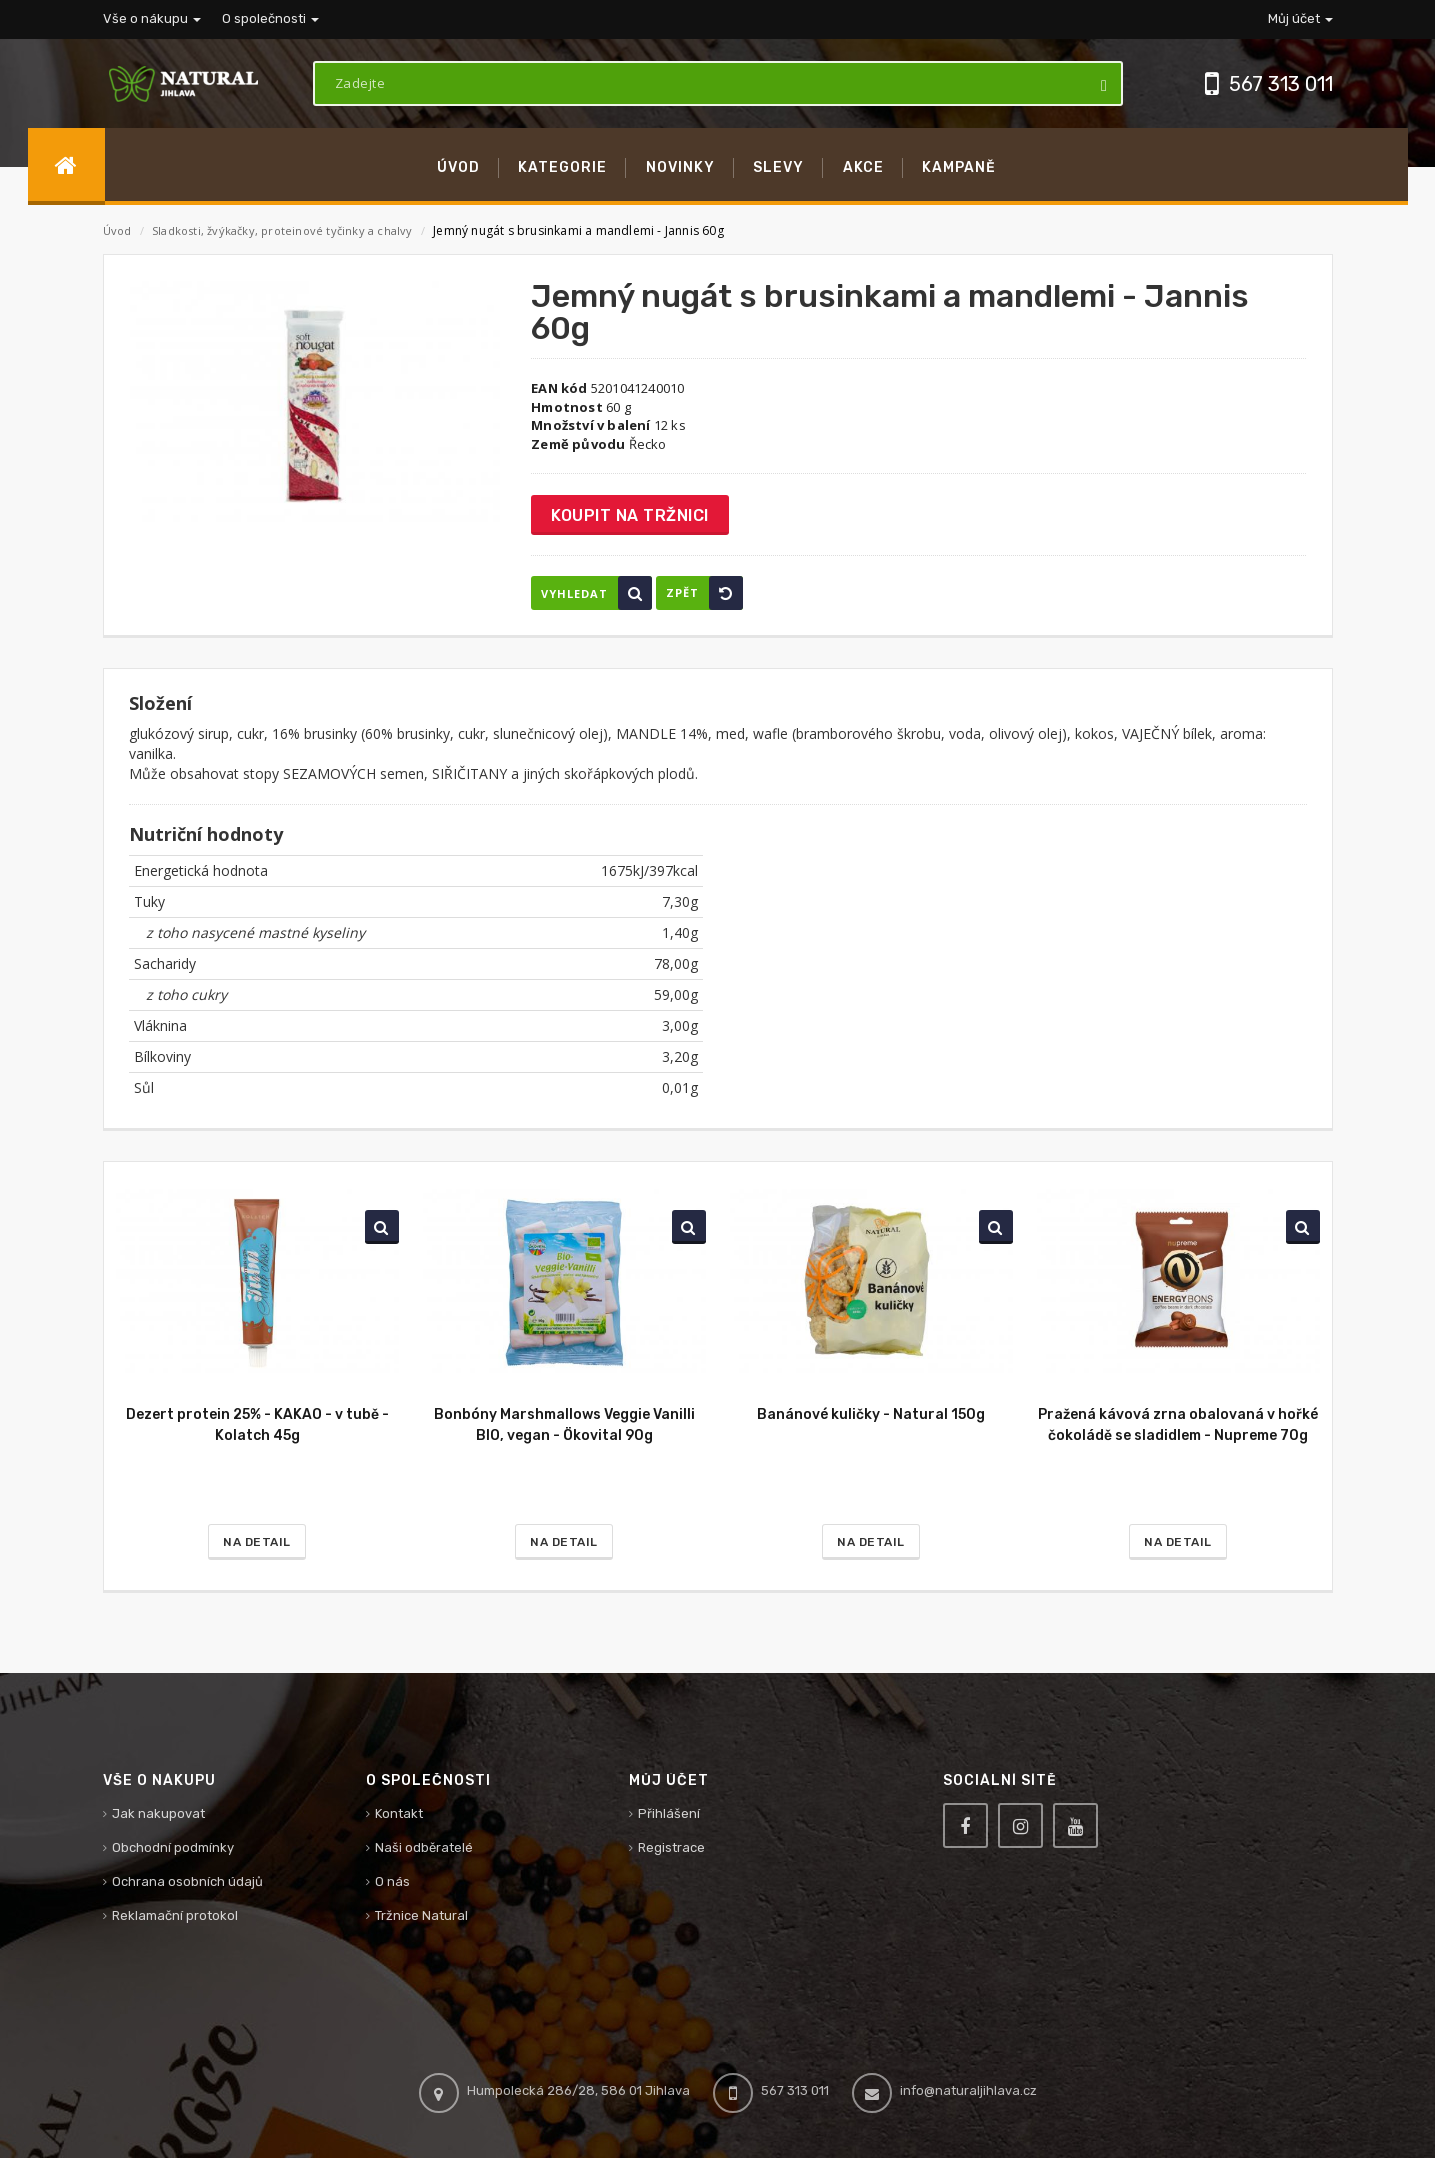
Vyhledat (596, 593)
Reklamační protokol (175, 1915)
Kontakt (399, 1813)
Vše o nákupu (152, 18)
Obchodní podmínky (173, 1847)
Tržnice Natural (421, 1915)
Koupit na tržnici (630, 515)
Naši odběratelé (424, 1847)
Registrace (671, 1847)
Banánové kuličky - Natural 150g (871, 1414)
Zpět (704, 593)
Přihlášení (669, 1813)
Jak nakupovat (158, 1813)
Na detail (257, 1542)
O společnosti (270, 18)
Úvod (117, 230)
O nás (392, 1881)
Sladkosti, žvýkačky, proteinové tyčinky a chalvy (284, 230)
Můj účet (1300, 18)
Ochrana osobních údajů (187, 1881)
